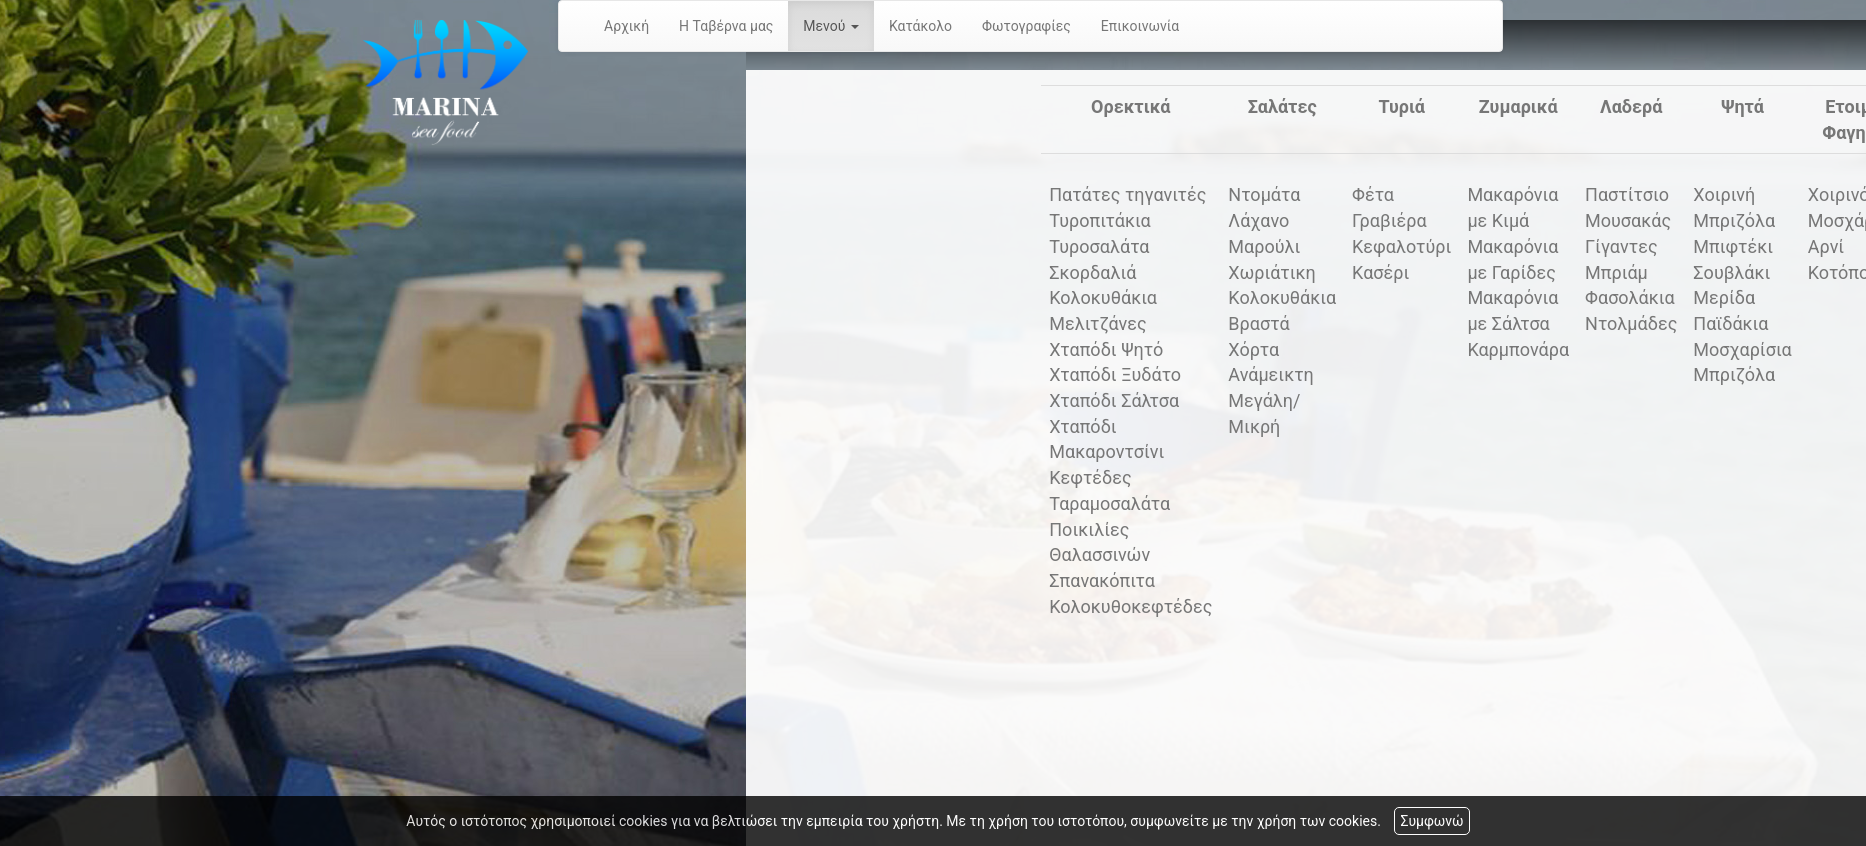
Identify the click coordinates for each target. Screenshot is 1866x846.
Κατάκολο (920, 26)
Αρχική (626, 26)
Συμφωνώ (1431, 821)
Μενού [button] (831, 26)
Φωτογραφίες (1026, 26)
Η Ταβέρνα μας (726, 26)
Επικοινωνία (1140, 26)
